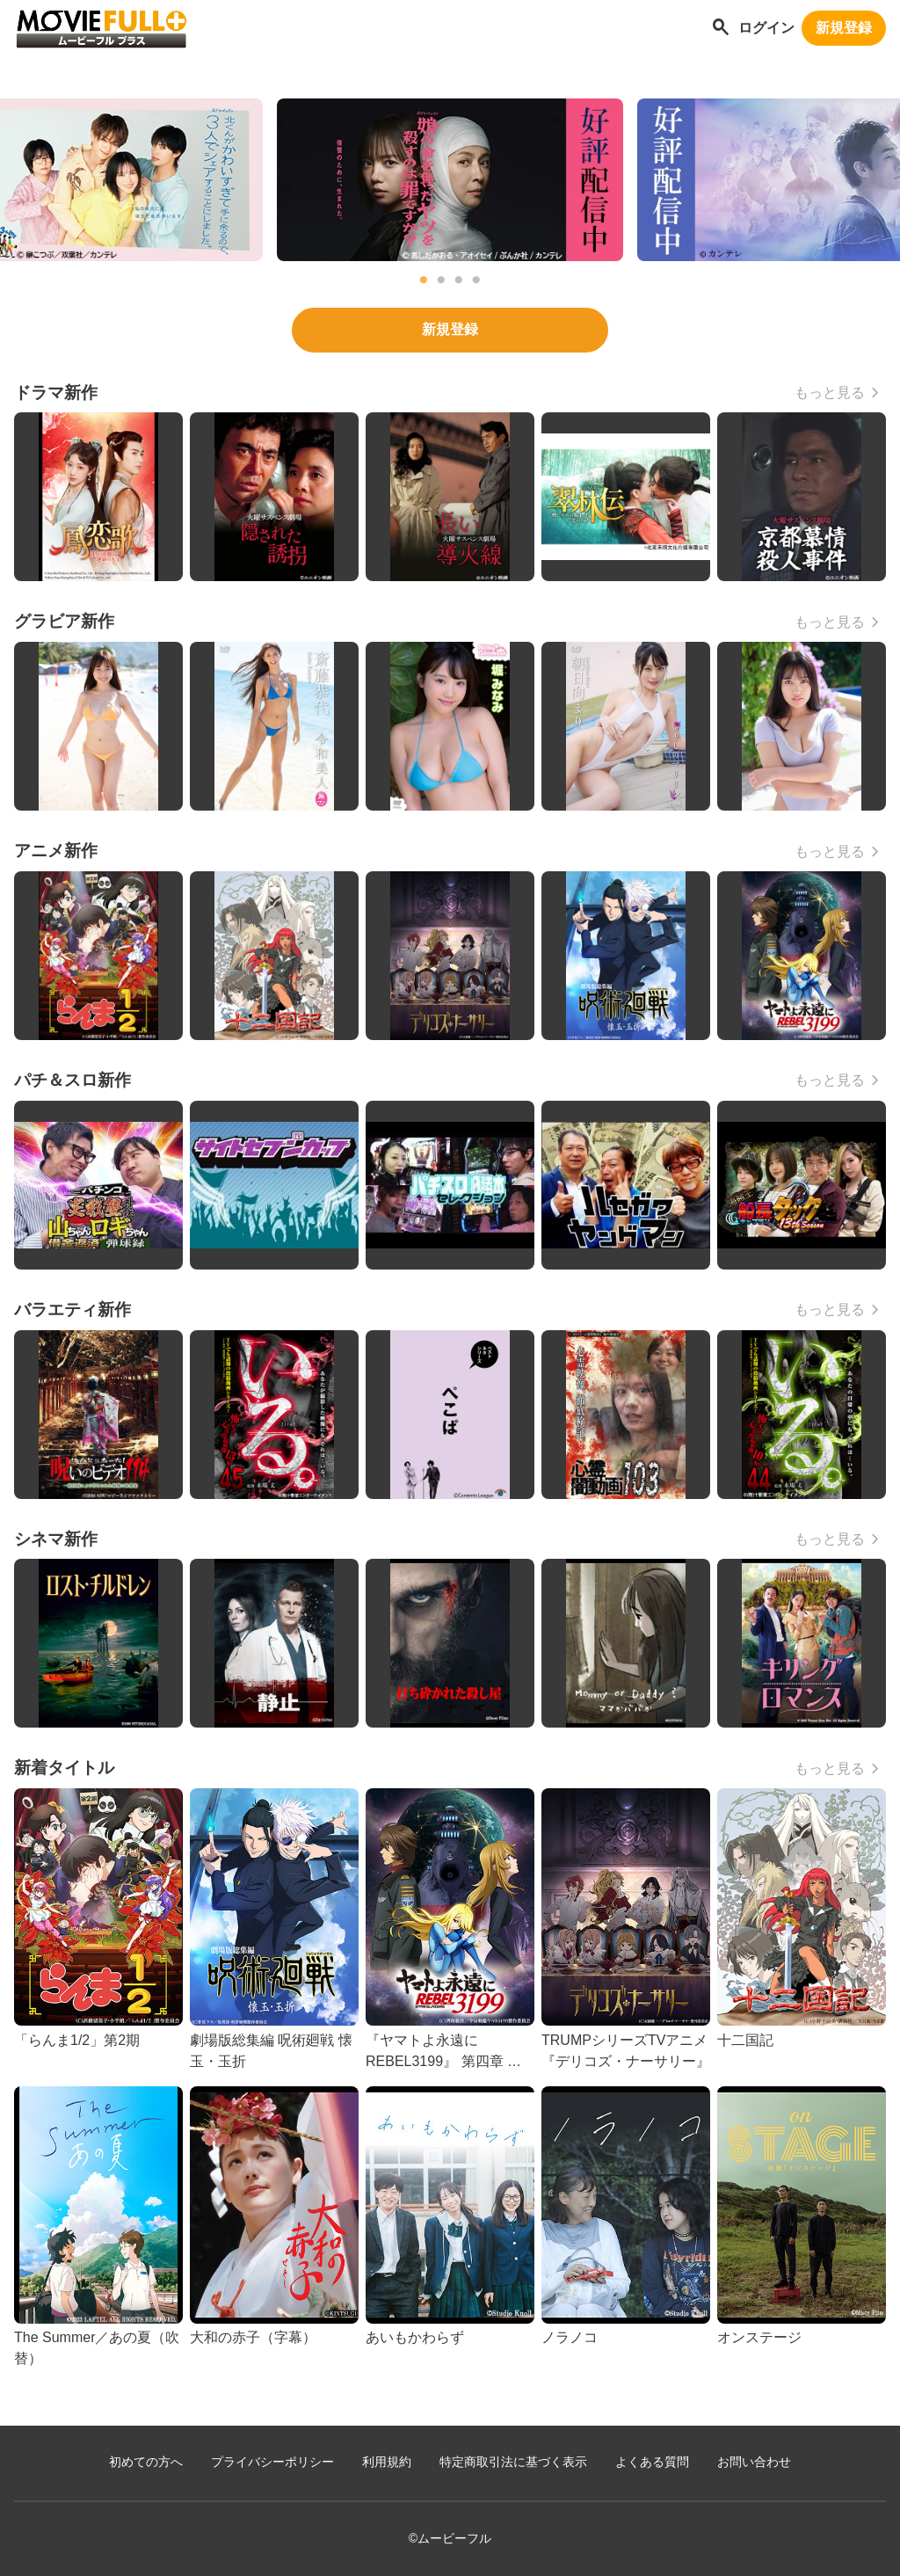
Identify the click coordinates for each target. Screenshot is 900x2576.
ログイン (766, 27)
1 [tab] (423, 280)
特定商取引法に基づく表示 (513, 2462)
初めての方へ (146, 2462)
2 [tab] (441, 280)
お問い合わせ (754, 2462)
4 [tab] (476, 280)
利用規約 (386, 2462)
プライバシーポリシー (272, 2462)
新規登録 (844, 27)
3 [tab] (459, 280)
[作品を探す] (720, 29)
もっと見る (830, 392)
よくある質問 (652, 2462)
